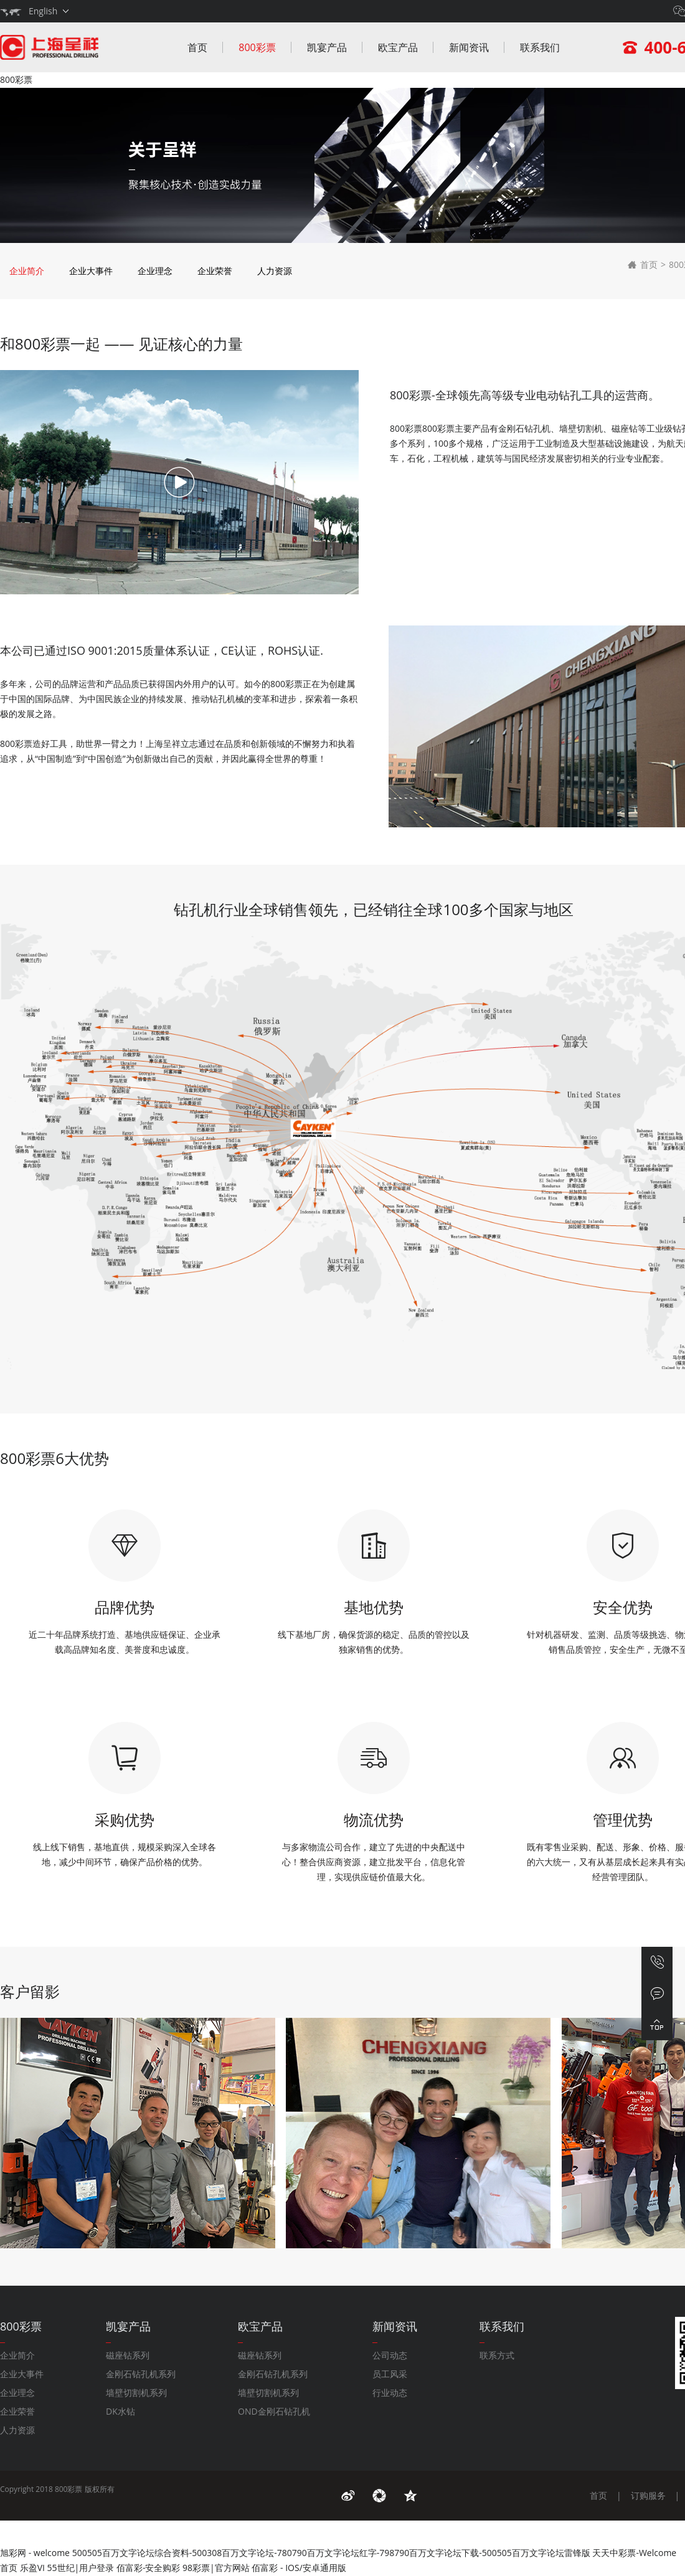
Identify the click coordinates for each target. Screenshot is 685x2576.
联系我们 (540, 47)
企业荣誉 (214, 271)
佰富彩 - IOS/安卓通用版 (299, 2568)
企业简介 (26, 271)
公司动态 (389, 2355)
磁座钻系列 (127, 2355)
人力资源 (274, 271)
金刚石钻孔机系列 (141, 2374)
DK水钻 (120, 2411)
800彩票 (16, 79)
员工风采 (389, 2374)
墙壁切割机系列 (136, 2392)
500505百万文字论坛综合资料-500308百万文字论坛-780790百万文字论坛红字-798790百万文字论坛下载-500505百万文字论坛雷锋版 (331, 2553)
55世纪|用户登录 (81, 2568)
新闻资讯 (469, 47)
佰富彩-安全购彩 (148, 2568)
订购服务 (648, 2495)
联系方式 (496, 2355)
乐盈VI (32, 2568)
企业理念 (155, 271)
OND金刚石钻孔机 (274, 2411)
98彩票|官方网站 (216, 2568)
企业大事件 (91, 271)
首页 (197, 47)
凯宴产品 (327, 47)
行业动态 (389, 2392)
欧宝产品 (398, 47)
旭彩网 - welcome (35, 2553)
